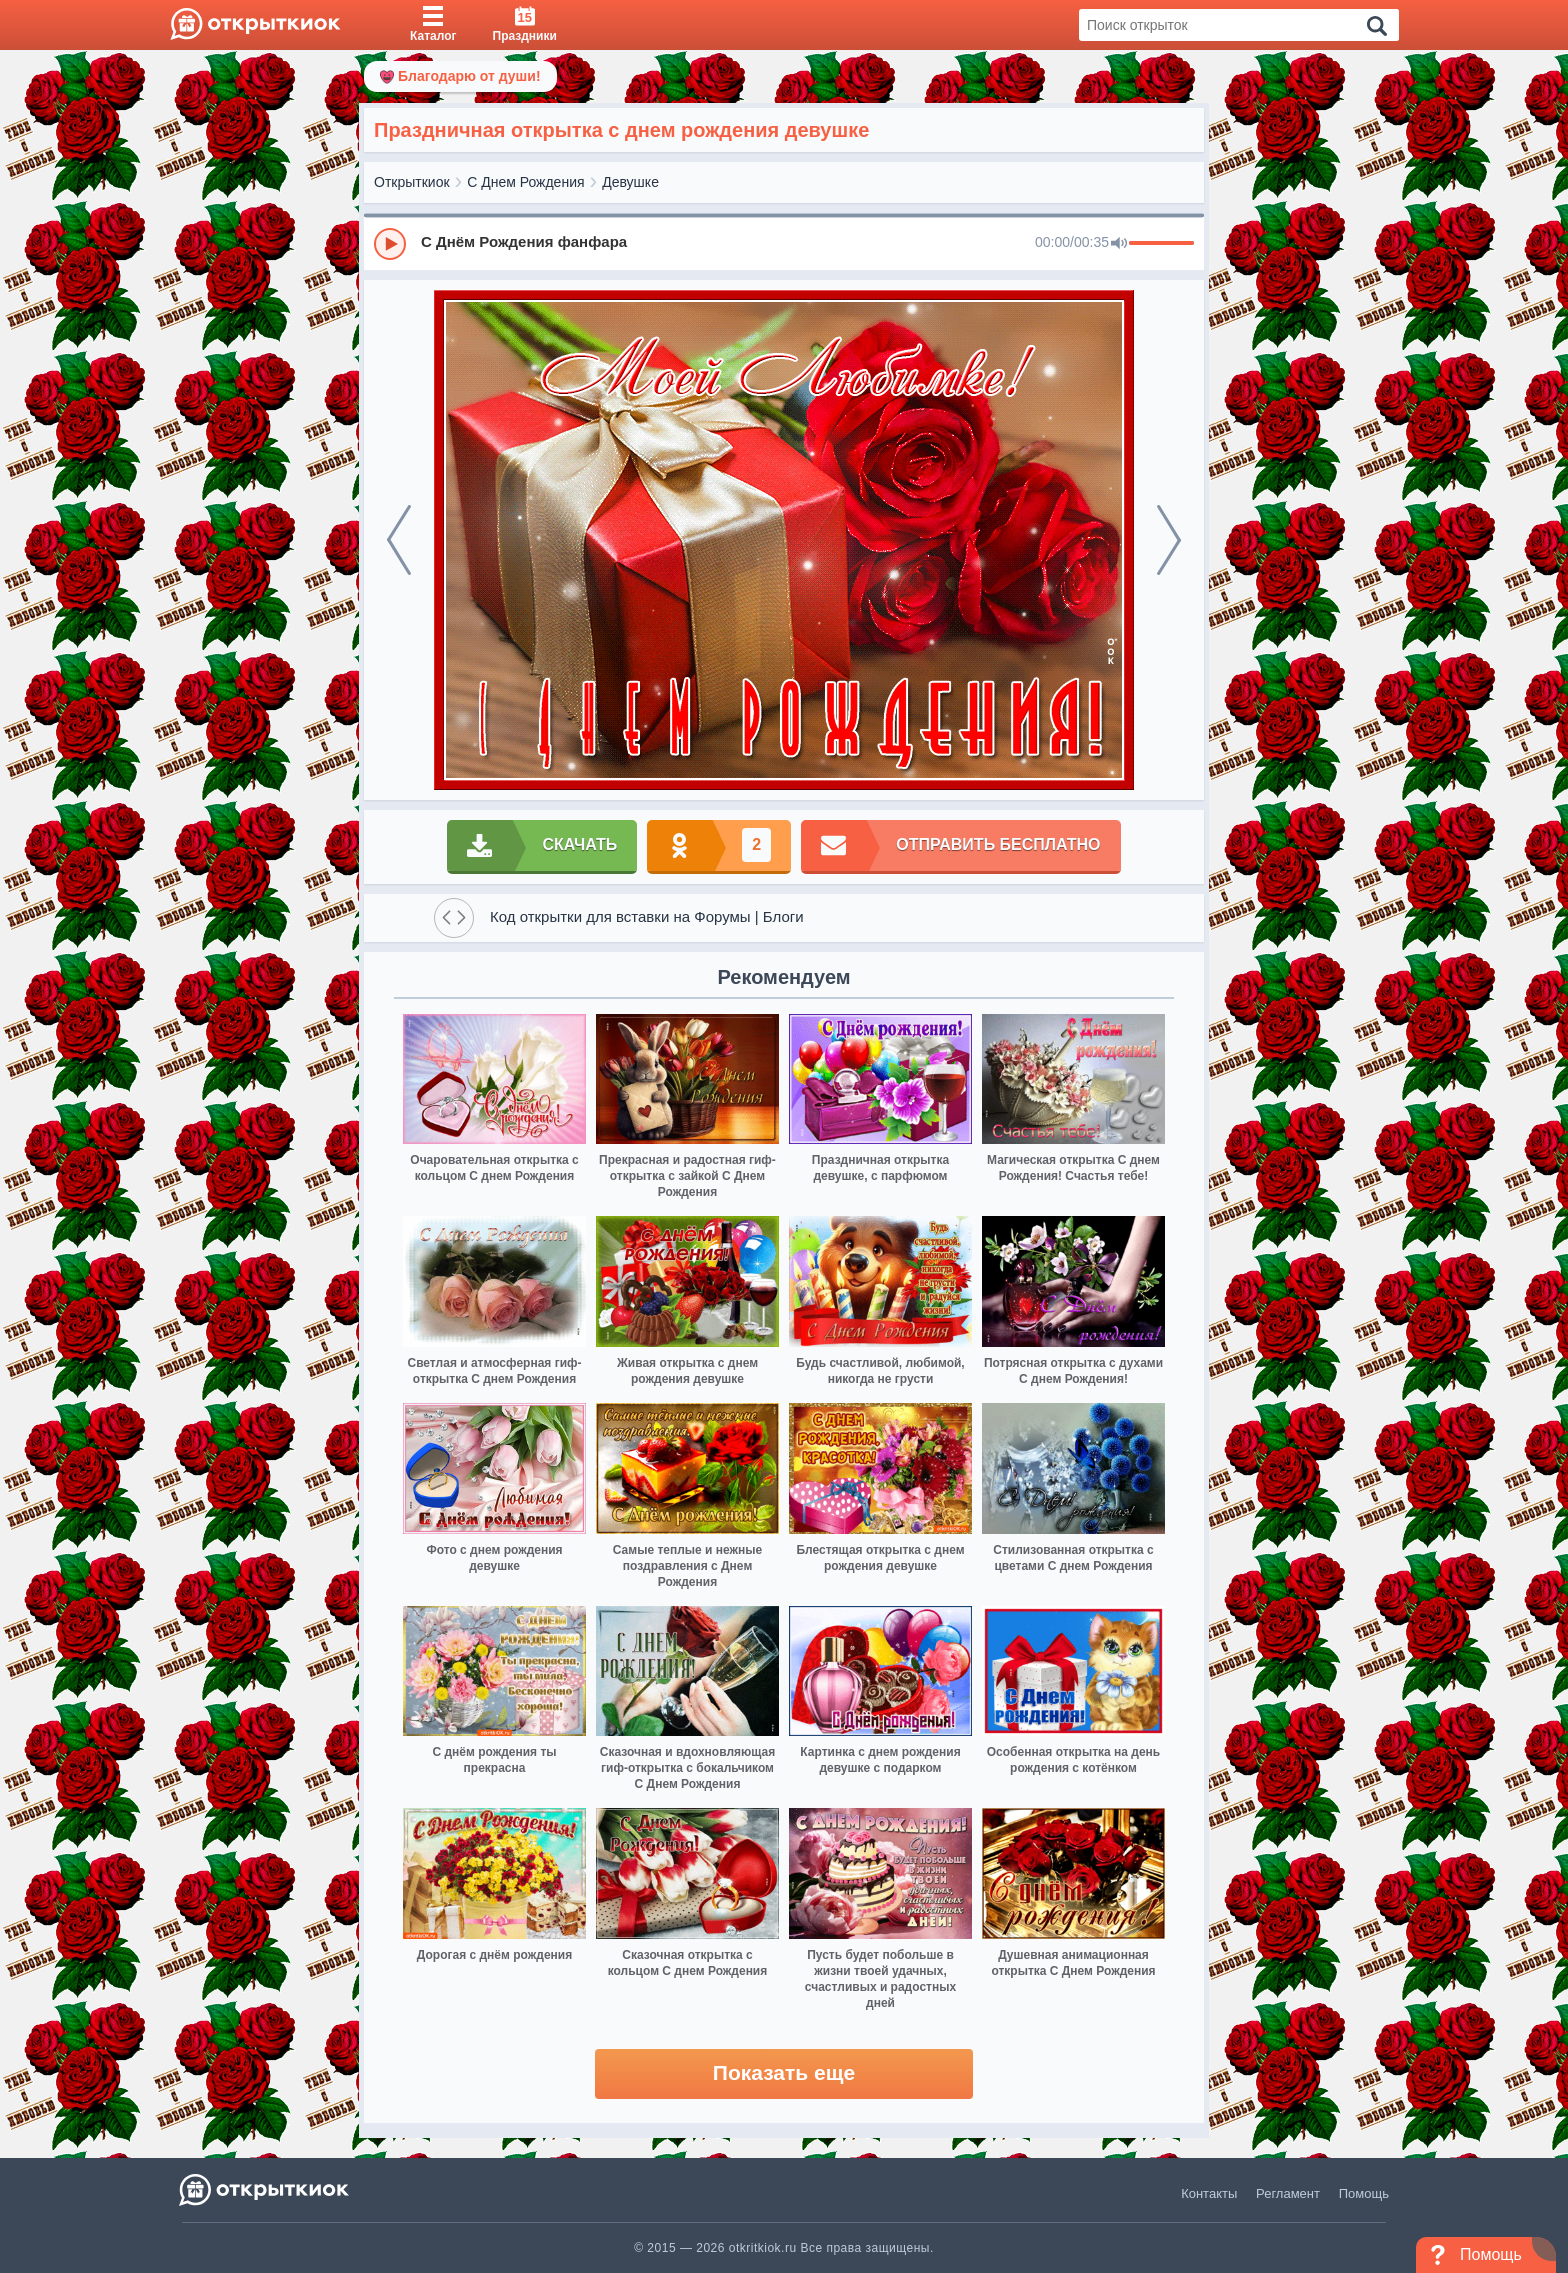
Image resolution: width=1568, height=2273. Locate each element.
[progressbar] (1161, 244)
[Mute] (1119, 244)
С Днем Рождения (525, 182)
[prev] (399, 540)
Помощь (1364, 2193)
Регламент (1288, 2193)
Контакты (1209, 2193)
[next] (1169, 540)
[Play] (390, 244)
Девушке (630, 182)
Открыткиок (412, 182)
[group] (784, 243)
